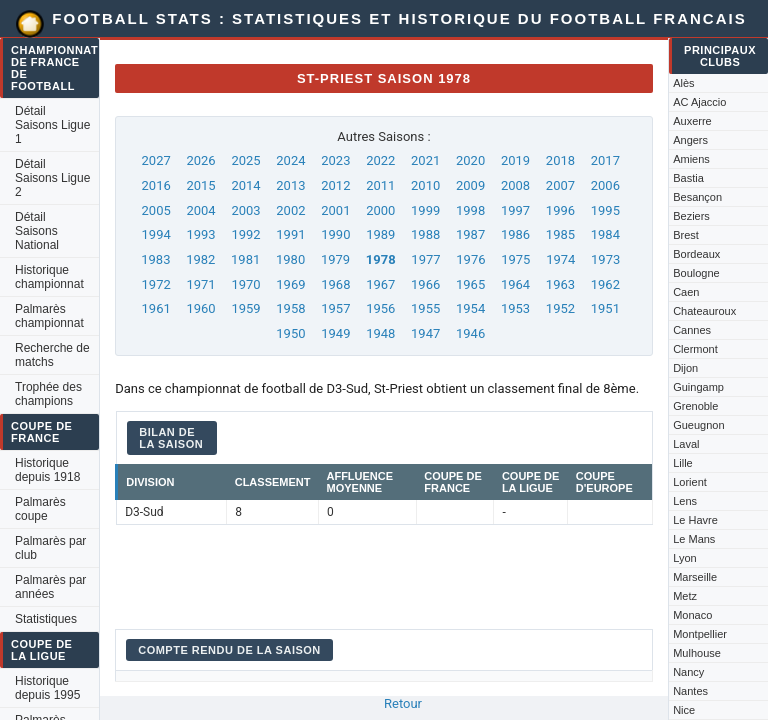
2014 (245, 185)
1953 (515, 308)
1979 (335, 259)
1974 (560, 259)
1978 (381, 259)
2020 (470, 160)
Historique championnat (49, 277)
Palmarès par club (50, 548)
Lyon (684, 558)
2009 (470, 185)
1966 (425, 284)
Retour (403, 703)
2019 (515, 160)
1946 (470, 333)
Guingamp (698, 387)
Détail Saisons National (37, 231)
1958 (290, 308)
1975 (515, 259)
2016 (156, 185)
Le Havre (695, 520)
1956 (380, 308)
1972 (156, 284)
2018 (560, 160)
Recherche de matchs (52, 355)
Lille (683, 463)
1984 (605, 234)
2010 (425, 185)
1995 (605, 210)
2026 (200, 160)
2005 (156, 210)
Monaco (692, 615)
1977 (425, 259)
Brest (686, 235)
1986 (515, 234)
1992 (245, 234)
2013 (290, 185)
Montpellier (700, 634)
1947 (425, 333)
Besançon (697, 197)
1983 (155, 259)
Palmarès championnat (49, 316)
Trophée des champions (48, 394)
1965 (470, 284)
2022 (380, 160)
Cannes (692, 330)
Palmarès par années (50, 587)
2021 (425, 160)
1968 (335, 284)
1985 (560, 234)
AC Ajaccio (699, 102)
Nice (684, 710)
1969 (290, 284)
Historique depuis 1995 (47, 688)
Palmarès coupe (40, 509)
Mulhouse (697, 653)
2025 (245, 160)
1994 (156, 234)
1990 (335, 234)
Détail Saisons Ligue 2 (52, 178)
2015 (200, 185)
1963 (560, 284)
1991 (290, 234)
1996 (560, 210)
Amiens (691, 159)
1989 (380, 234)
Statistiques (46, 619)
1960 (200, 308)
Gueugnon (698, 425)
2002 (290, 210)
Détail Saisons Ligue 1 (52, 125)
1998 (470, 210)
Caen (686, 292)
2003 (245, 210)
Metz (685, 596)
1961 (156, 308)
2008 (515, 185)
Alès (683, 83)
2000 (380, 210)
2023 (335, 160)
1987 (470, 234)
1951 (605, 308)
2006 (605, 185)
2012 (335, 185)
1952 (560, 308)
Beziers (691, 216)
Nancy (688, 672)
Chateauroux (704, 311)
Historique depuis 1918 (47, 470)
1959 (245, 308)
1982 (200, 259)
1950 (290, 333)
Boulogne (696, 273)
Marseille (695, 577)
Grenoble (695, 406)
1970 (245, 284)
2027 (156, 160)
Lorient (690, 482)
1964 (515, 284)
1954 (470, 308)
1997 (515, 210)
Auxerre (692, 121)
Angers (690, 140)
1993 (200, 234)
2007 (560, 185)
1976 (470, 259)
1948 (380, 333)
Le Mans (694, 539)
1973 (605, 259)
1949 (335, 333)
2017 (605, 160)
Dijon (685, 368)
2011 (380, 185)
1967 (380, 284)
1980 (290, 259)
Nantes (690, 691)
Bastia (688, 178)
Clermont (695, 349)
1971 (200, 284)
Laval (686, 444)
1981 (245, 259)
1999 (425, 210)
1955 (425, 308)
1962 (605, 284)
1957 (335, 308)
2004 (200, 210)
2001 (335, 210)
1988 (425, 234)
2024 (290, 160)
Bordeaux (696, 254)
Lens (685, 501)
